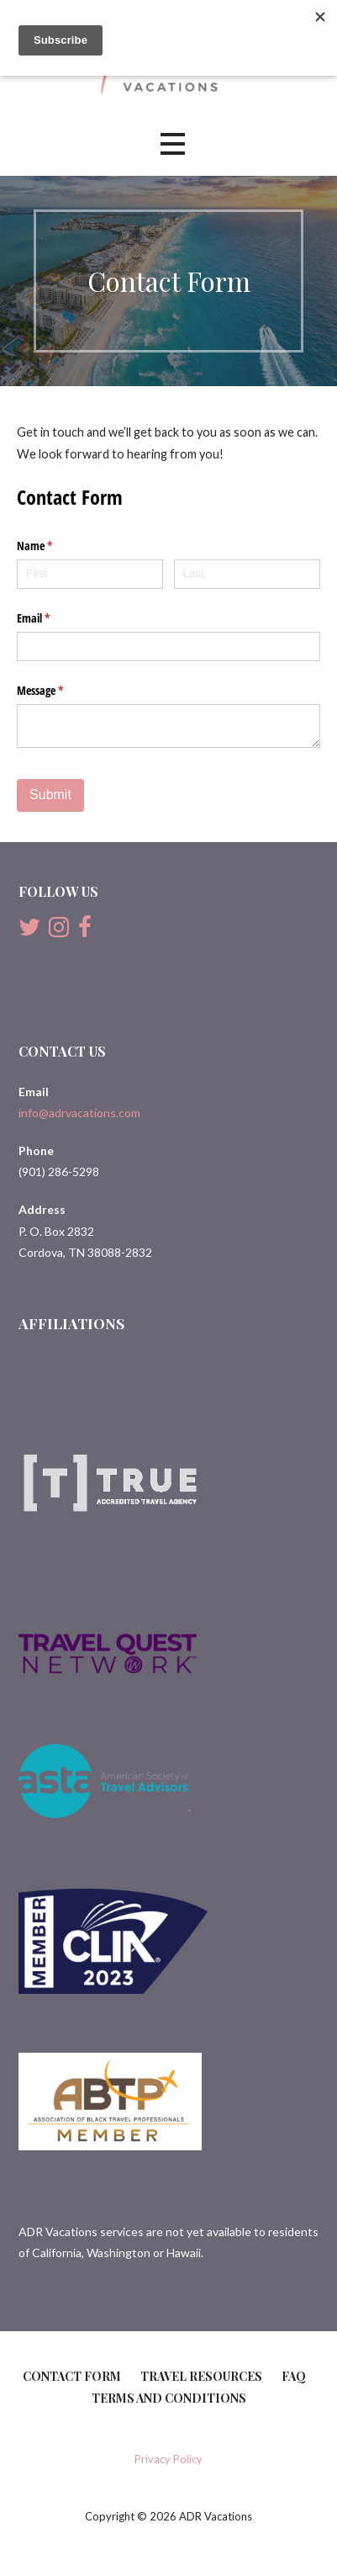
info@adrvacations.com (79, 1112)
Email (53, 618)
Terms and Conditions (169, 2398)
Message (60, 690)
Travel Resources (201, 2376)
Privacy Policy (168, 2459)
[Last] (247, 574)
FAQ (294, 2376)
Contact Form (72, 2376)
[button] (172, 144)
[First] (90, 574)
